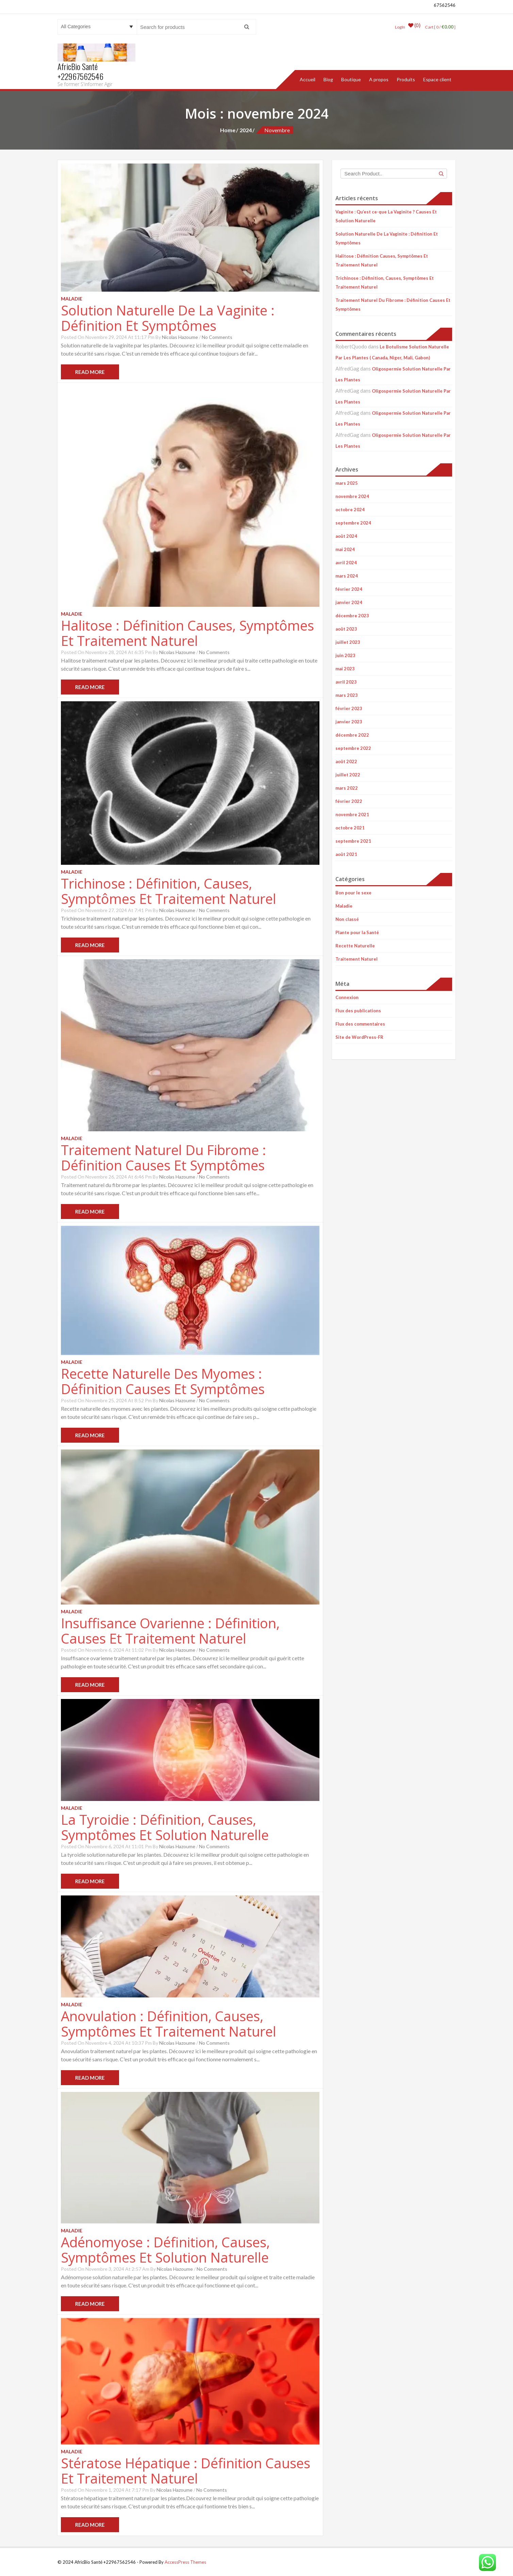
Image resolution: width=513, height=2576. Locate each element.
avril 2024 (346, 562)
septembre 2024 (353, 522)
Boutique (351, 79)
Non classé (347, 919)
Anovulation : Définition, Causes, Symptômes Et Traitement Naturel (168, 2023)
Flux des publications (358, 1010)
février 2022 (348, 801)
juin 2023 (345, 655)
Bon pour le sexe (353, 892)
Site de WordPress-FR (359, 1037)
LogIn (398, 27)
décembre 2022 (352, 734)
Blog (328, 79)
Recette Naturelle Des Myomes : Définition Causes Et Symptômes (163, 1381)
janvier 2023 (348, 721)
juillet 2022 (347, 774)
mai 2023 (345, 668)
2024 (245, 129)
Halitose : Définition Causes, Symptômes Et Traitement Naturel (187, 633)
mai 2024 (345, 549)
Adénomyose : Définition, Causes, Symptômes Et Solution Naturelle (165, 2249)
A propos (378, 79)
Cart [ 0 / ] (439, 27)
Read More (90, 371)
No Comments (217, 337)
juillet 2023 (347, 642)
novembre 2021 (352, 814)
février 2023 (348, 708)
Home (227, 129)
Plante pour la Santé (357, 932)
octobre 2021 (350, 827)
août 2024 (346, 535)
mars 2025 (346, 482)
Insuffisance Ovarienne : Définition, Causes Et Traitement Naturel (170, 1630)
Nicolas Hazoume (180, 337)
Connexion (347, 997)
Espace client (437, 79)
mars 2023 (346, 695)
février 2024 (348, 588)
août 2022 (346, 761)
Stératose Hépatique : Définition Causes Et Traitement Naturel (185, 2470)
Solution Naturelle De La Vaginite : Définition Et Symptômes (168, 317)
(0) (413, 27)
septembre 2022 (353, 748)
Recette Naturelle (355, 945)
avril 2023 (346, 681)
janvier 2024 (348, 602)
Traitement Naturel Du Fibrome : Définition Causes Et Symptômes (163, 1157)
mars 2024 (346, 575)
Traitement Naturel (356, 958)
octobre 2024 (350, 509)
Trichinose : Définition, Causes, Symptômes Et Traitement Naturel (168, 891)
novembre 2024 (352, 496)
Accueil (307, 79)
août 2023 (346, 628)
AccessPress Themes (185, 2561)
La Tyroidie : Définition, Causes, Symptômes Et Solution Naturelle (165, 1827)
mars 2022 (346, 787)
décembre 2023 (352, 615)
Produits (406, 79)
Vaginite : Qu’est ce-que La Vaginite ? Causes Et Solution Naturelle (386, 216)
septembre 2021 (353, 840)
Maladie (343, 905)
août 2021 (346, 854)
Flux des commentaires (360, 1023)
